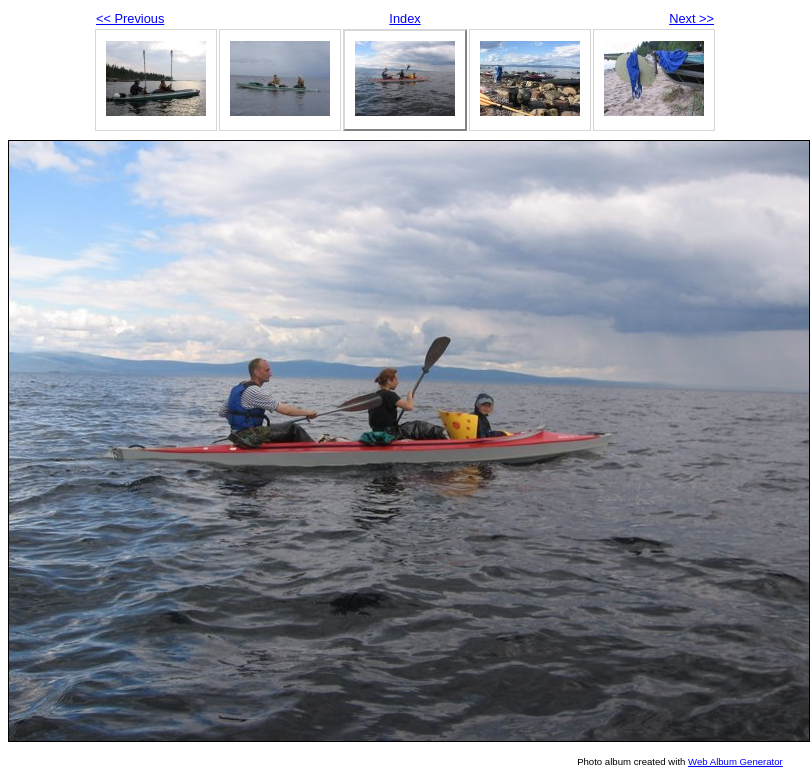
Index (404, 18)
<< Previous (130, 18)
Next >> (691, 18)
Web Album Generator (735, 761)
